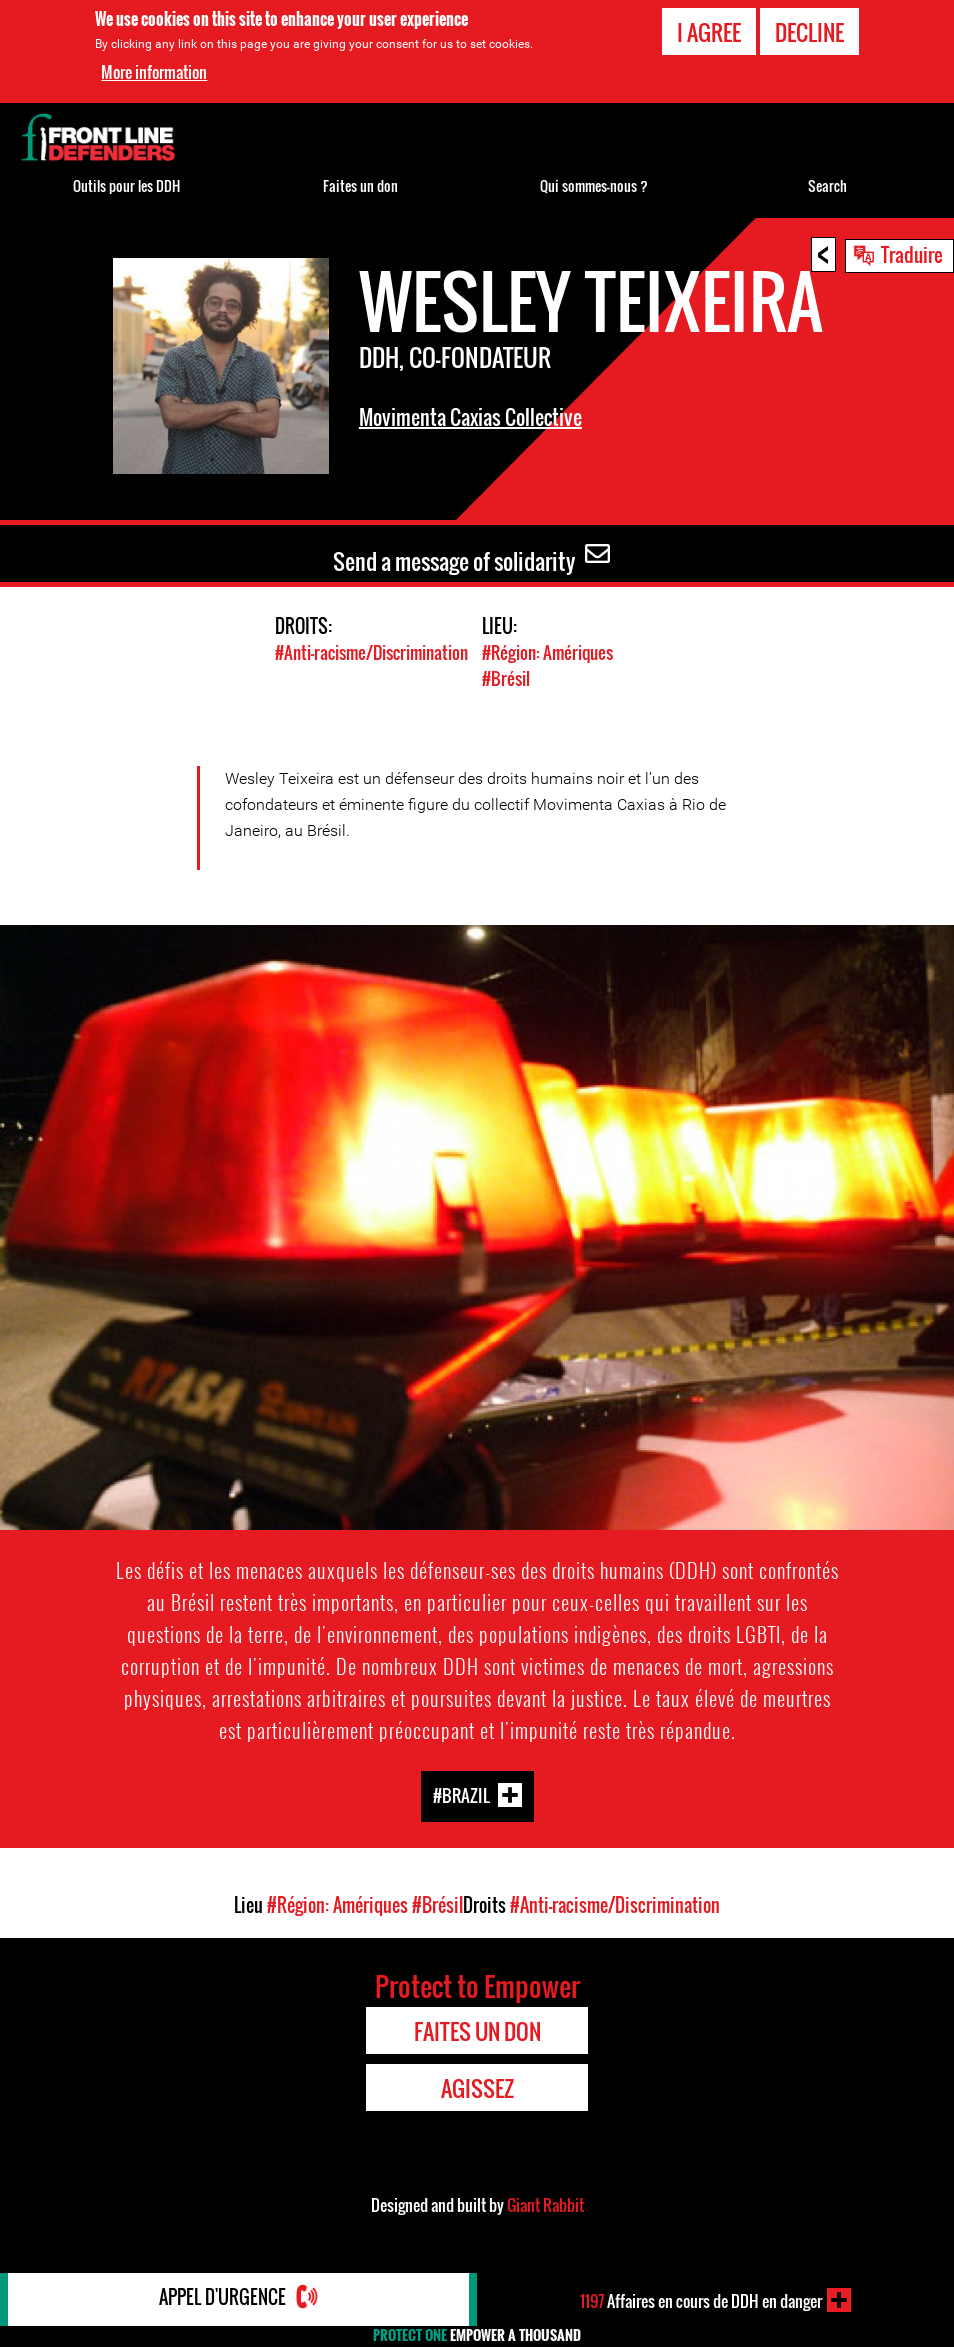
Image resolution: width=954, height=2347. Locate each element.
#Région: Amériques (547, 652)
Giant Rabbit (545, 2204)
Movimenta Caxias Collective (470, 417)
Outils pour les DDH (126, 185)
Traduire (912, 254)
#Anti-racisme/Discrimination (371, 652)
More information (154, 72)
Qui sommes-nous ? (594, 185)
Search (827, 185)
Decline (809, 32)
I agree (709, 32)
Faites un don (360, 185)
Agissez (477, 2087)
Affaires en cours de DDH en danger (701, 2300)
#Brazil (461, 1794)
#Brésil (506, 677)
